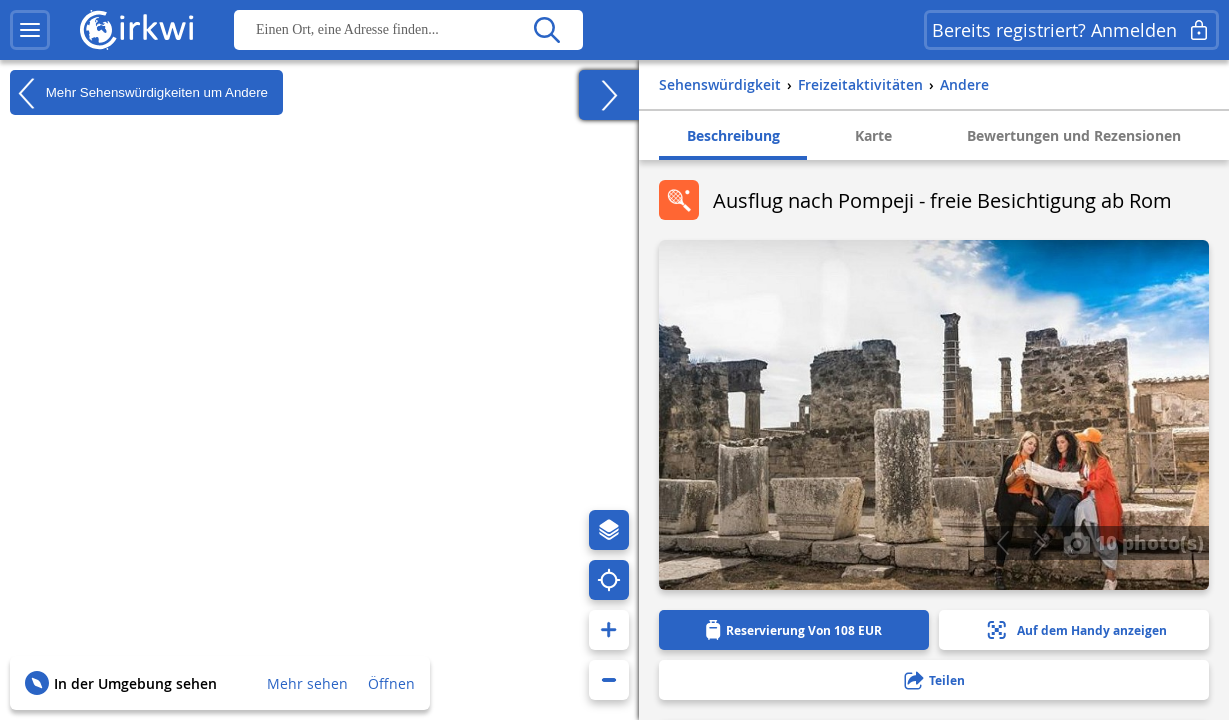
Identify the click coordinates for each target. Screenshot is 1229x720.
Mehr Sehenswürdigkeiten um (139, 93)
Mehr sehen (307, 683)
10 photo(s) (1133, 542)
